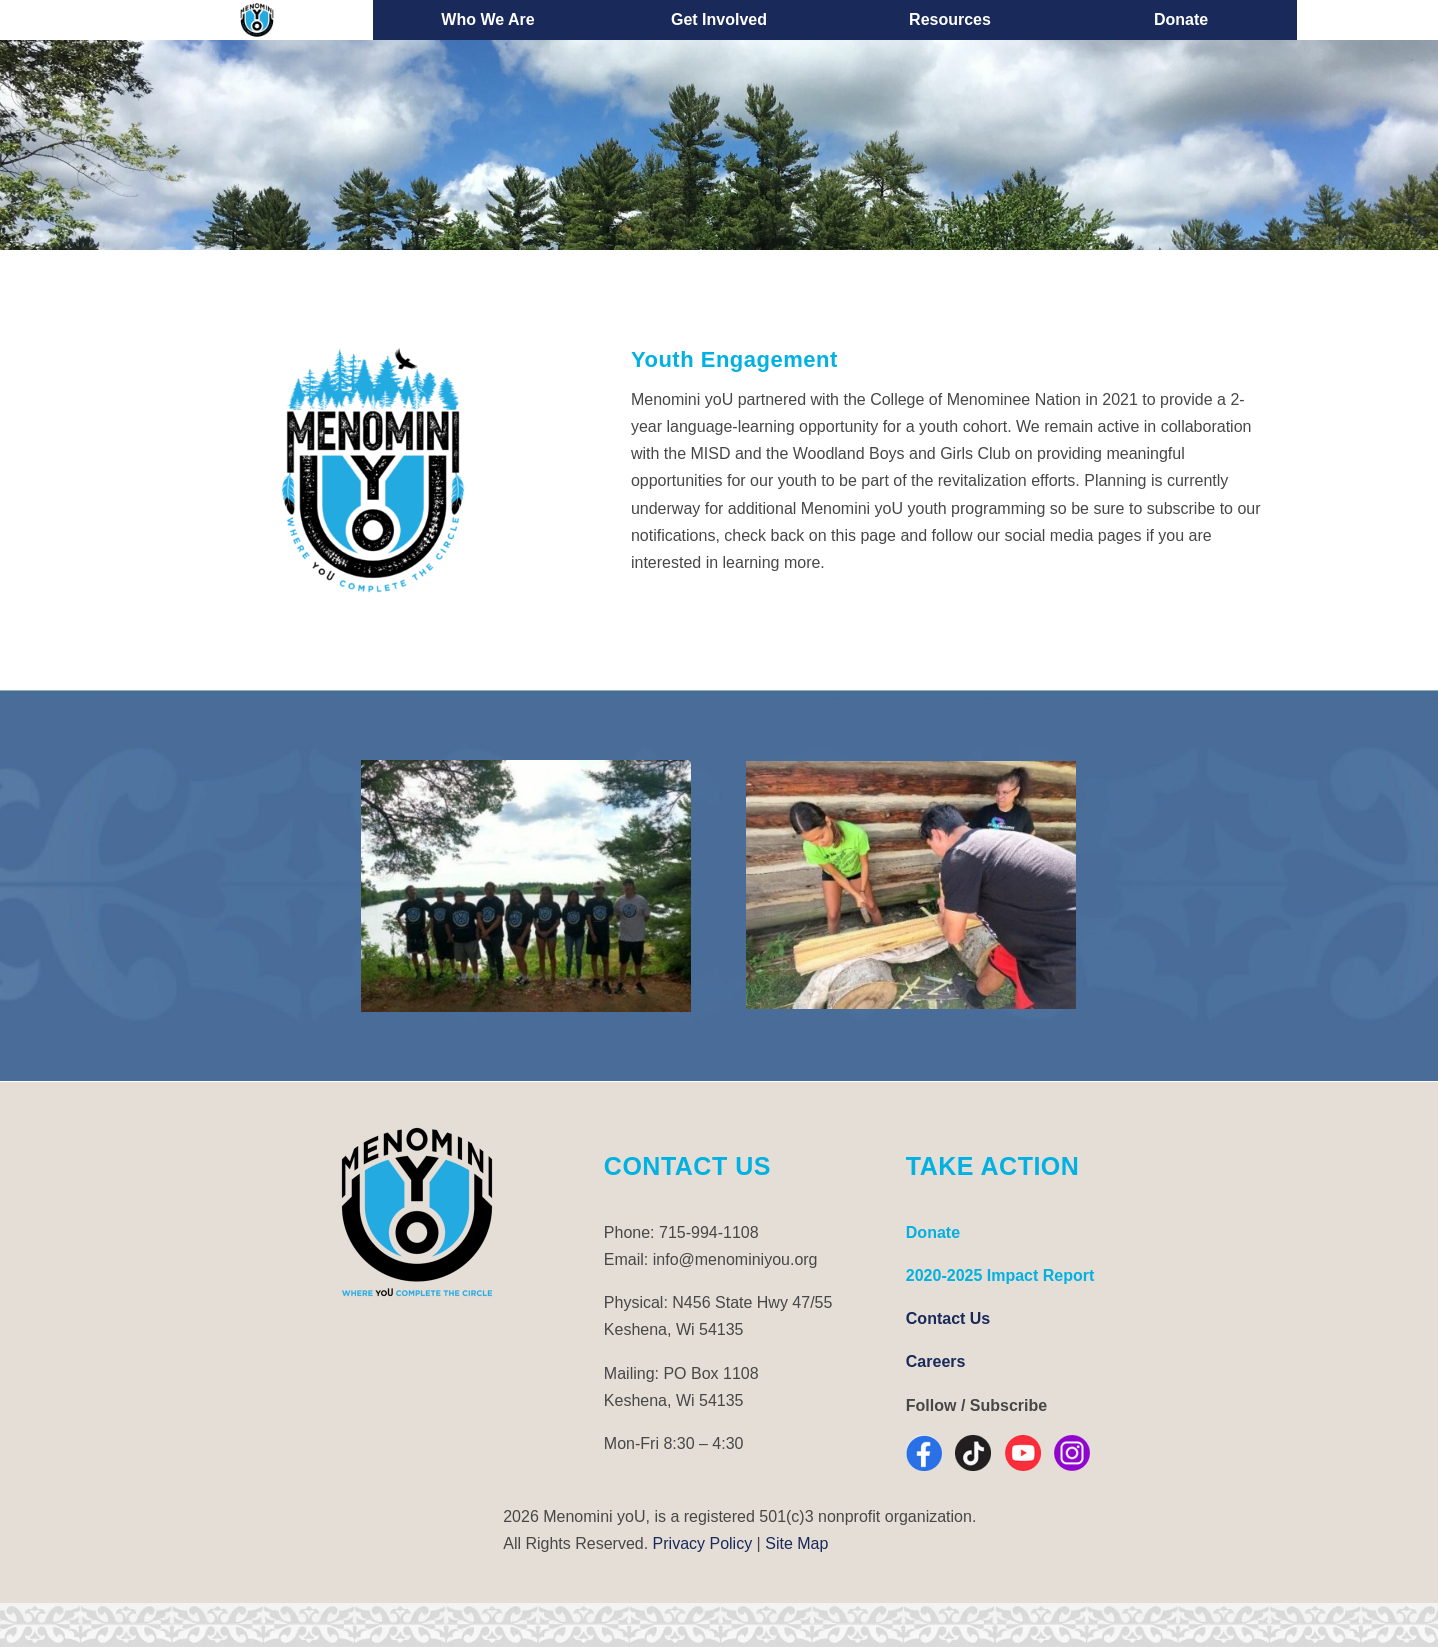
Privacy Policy (703, 1543)
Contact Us (948, 1318)
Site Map (796, 1543)
